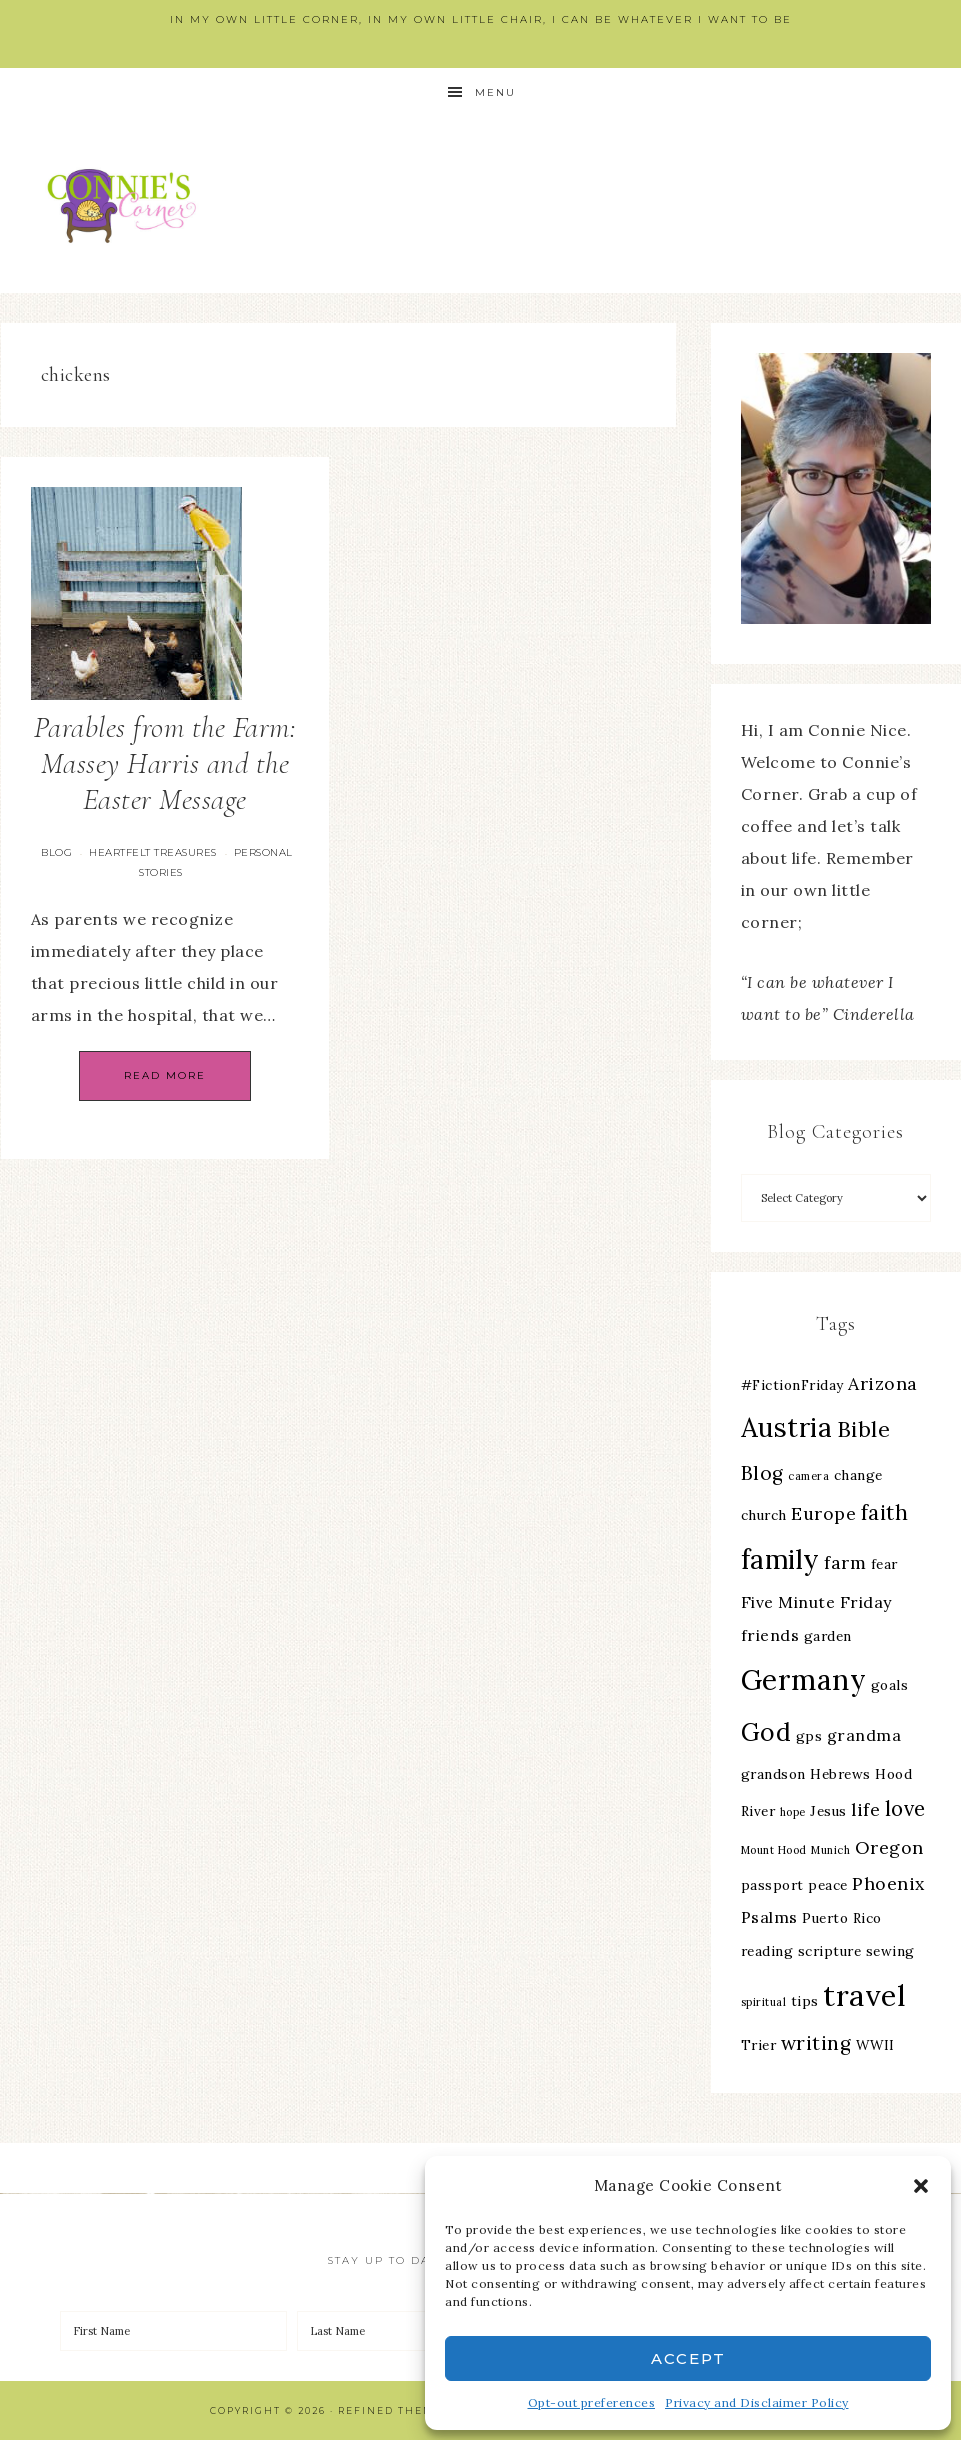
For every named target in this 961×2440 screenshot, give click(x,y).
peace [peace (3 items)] (828, 1885)
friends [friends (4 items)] (770, 1635)
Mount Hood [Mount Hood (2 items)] (774, 1850)
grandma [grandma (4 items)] (864, 1735)
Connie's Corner (126, 205)
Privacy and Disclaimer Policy (757, 2402)
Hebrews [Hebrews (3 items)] (840, 1774)
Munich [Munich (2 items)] (830, 1850)
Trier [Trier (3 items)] (759, 2045)
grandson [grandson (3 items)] (773, 1774)
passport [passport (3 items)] (772, 1885)
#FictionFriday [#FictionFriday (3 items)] (792, 1385)
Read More (165, 1075)
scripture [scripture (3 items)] (830, 1951)
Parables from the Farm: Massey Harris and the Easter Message (165, 763)
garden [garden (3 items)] (828, 1636)
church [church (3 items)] (764, 1515)
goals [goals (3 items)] (890, 1685)
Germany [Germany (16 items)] (804, 1680)
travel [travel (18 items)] (864, 1995)
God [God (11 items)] (766, 1732)
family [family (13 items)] (780, 1559)
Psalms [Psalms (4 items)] (769, 1917)
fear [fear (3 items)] (884, 1564)
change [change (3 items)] (858, 1475)
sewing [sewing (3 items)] (890, 1951)
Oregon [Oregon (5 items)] (889, 1847)
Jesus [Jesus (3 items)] (828, 1811)
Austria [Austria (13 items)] (787, 1427)
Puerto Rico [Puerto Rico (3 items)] (842, 1918)
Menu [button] (495, 92)
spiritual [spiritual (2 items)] (764, 2002)
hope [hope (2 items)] (793, 1812)
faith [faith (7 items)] (885, 1512)
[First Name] (173, 2331)
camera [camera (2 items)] (808, 1476)
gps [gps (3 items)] (809, 1736)
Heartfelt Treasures (153, 852)
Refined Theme (390, 2410)
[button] (921, 2186)
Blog (56, 852)
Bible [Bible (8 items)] (864, 1429)
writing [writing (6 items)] (816, 2043)
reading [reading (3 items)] (767, 1951)
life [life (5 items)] (865, 1809)
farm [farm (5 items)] (845, 1562)
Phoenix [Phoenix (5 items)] (888, 1883)
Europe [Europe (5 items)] (823, 1513)
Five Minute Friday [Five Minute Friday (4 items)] (816, 1602)
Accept (688, 2358)
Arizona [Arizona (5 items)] (883, 1383)
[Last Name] (410, 2331)
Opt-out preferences (592, 2402)
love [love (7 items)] (905, 1808)
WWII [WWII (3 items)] (875, 2045)
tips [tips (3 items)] (805, 2001)
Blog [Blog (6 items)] (762, 1473)
